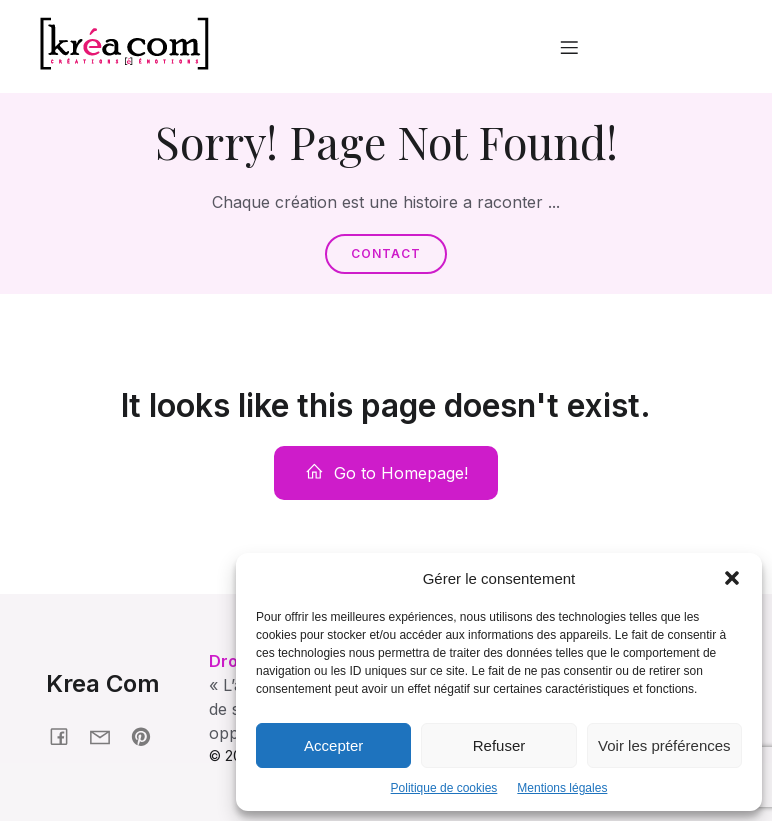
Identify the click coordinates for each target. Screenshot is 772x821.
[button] (732, 578)
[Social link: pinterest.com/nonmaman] (148, 735)
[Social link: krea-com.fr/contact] (107, 735)
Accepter (333, 745)
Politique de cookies (444, 788)
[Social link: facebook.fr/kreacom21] (66, 735)
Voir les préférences (664, 745)
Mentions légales (562, 788)
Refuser (499, 745)
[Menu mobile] (569, 47)
